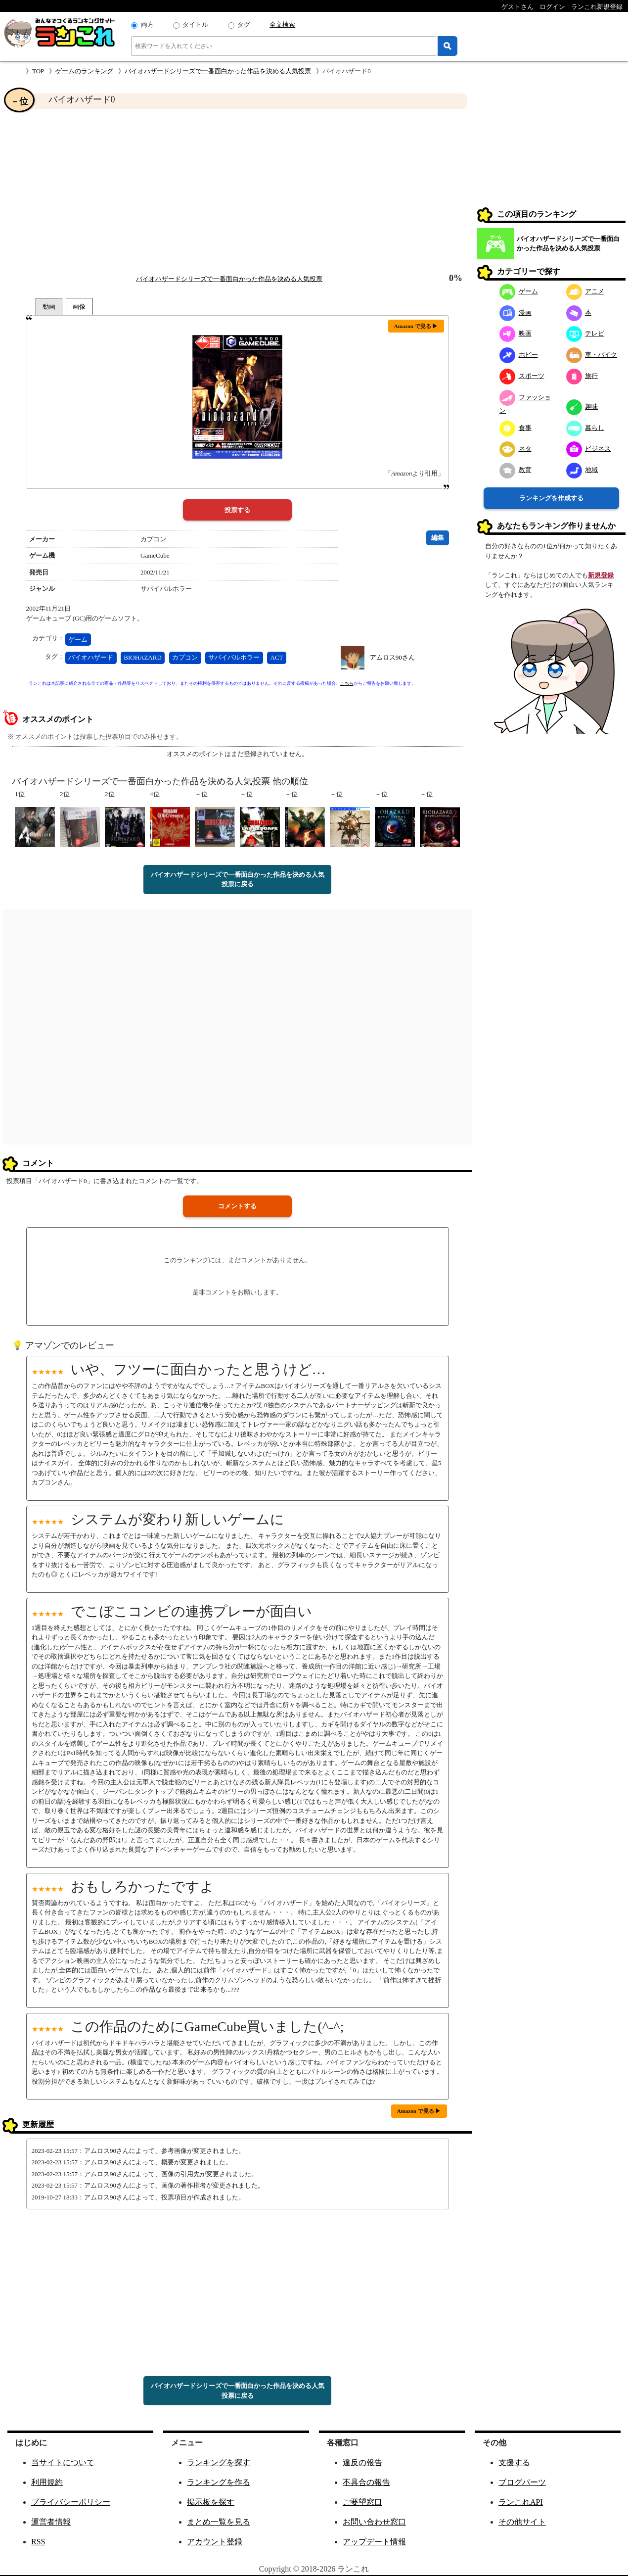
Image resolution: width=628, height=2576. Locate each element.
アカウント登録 (214, 2541)
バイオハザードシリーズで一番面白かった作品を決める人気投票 (218, 71)
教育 (515, 470)
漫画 (515, 312)
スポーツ (521, 376)
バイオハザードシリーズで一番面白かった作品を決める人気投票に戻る (237, 879)
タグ (243, 24)
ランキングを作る (218, 2482)
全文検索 (282, 24)
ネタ (515, 448)
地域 (582, 470)
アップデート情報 (374, 2541)
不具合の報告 (366, 2482)
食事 (515, 427)
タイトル (195, 24)
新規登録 (601, 575)
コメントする (237, 1206)
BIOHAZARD (143, 657)
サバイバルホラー (234, 657)
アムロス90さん (392, 657)
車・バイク (592, 354)
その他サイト (522, 2522)
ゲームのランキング (84, 71)
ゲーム (78, 639)
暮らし (585, 427)
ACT (276, 657)
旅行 (582, 376)
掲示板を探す (210, 2502)
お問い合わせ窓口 (374, 2522)
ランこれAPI (520, 2502)
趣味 (582, 406)
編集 (437, 537)
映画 (515, 333)
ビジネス (588, 448)
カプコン (185, 657)
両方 (147, 24)
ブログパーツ (522, 2482)
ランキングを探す (218, 2462)
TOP (38, 71)
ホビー (518, 354)
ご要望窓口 (362, 2502)
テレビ (585, 333)
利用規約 (47, 2482)
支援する (514, 2462)
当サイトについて (62, 2462)
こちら (347, 683)
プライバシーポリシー (70, 2502)
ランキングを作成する (551, 498)
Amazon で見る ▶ (416, 326)
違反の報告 (362, 2462)
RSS (38, 2541)
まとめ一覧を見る (218, 2522)
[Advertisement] (237, 191)
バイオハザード (90, 657)
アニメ (585, 291)
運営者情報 (51, 2522)
